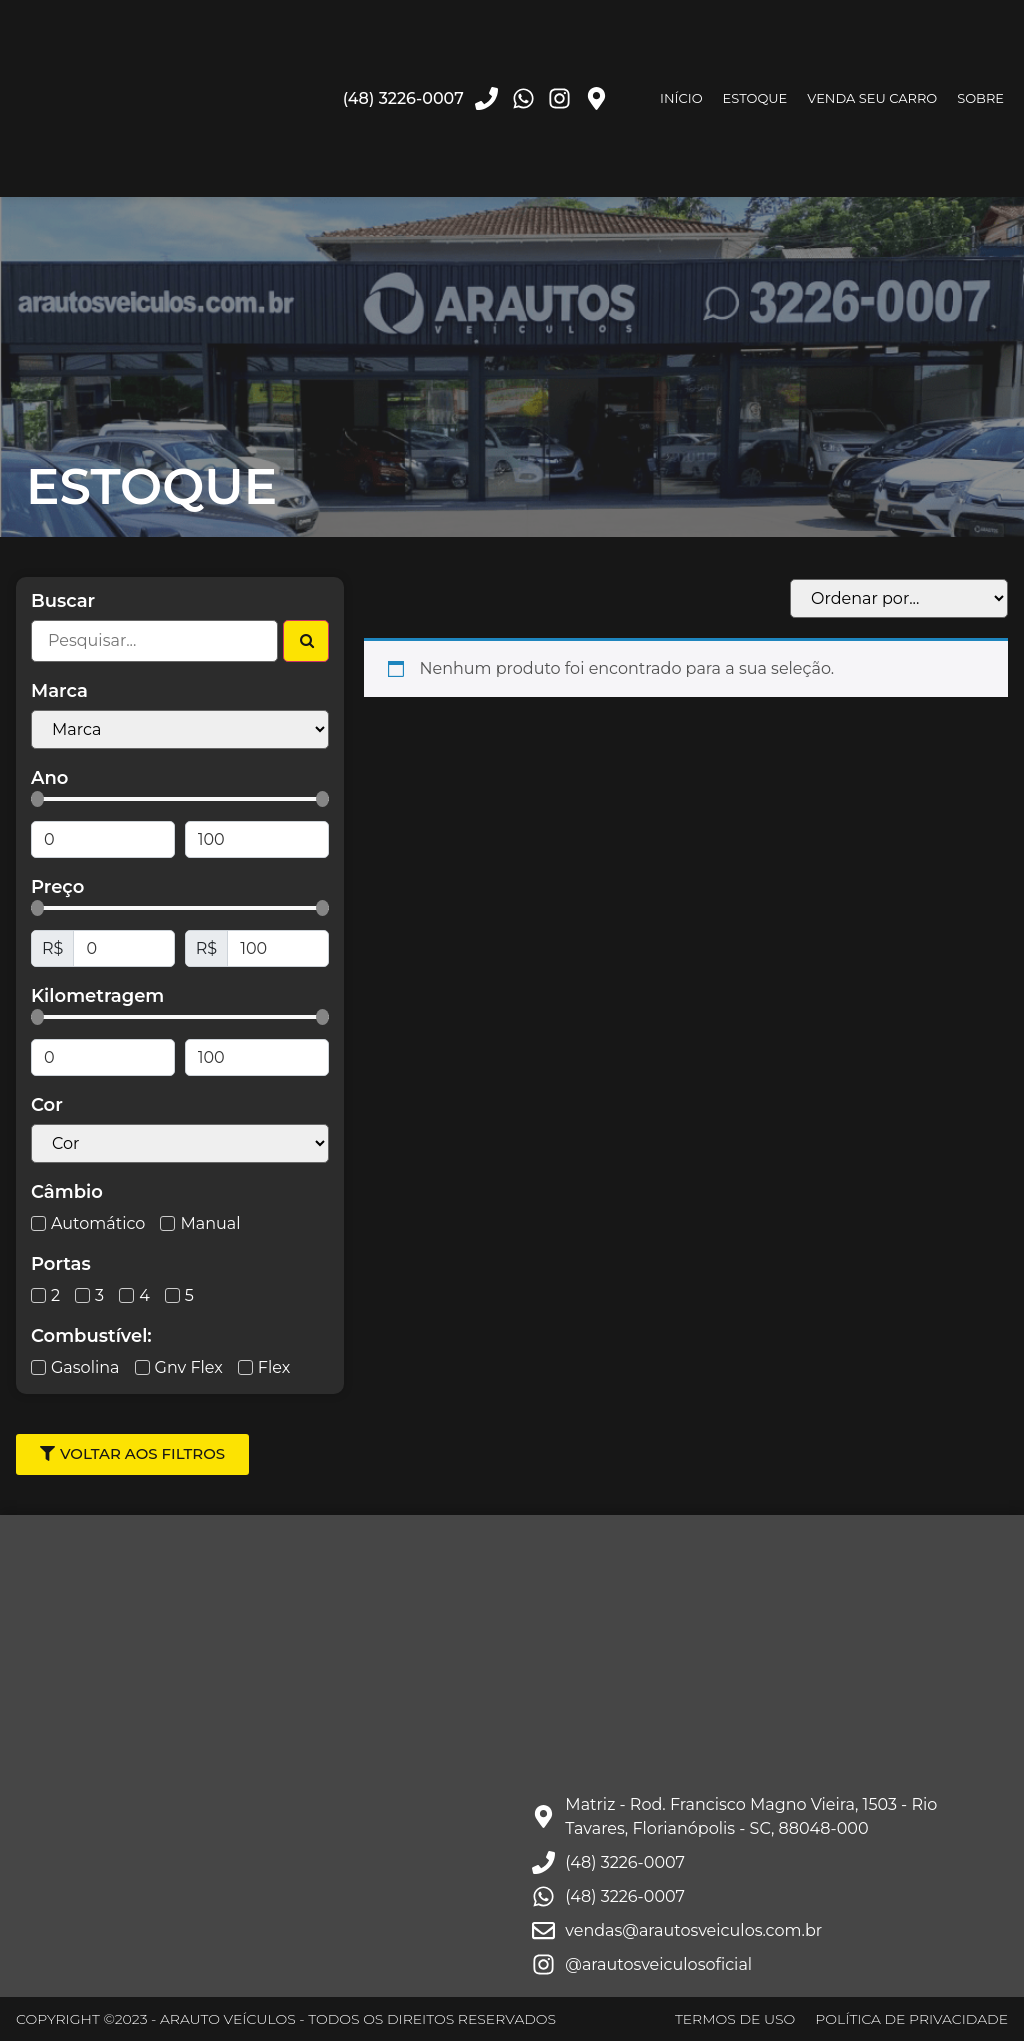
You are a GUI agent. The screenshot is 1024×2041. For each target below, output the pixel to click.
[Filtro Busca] (154, 641)
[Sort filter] (899, 598)
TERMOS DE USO (735, 2019)
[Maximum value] (257, 839)
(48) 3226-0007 (403, 98)
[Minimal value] (180, 799)
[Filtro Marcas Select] (180, 729)
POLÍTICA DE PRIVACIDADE (911, 2019)
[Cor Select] (180, 1143)
